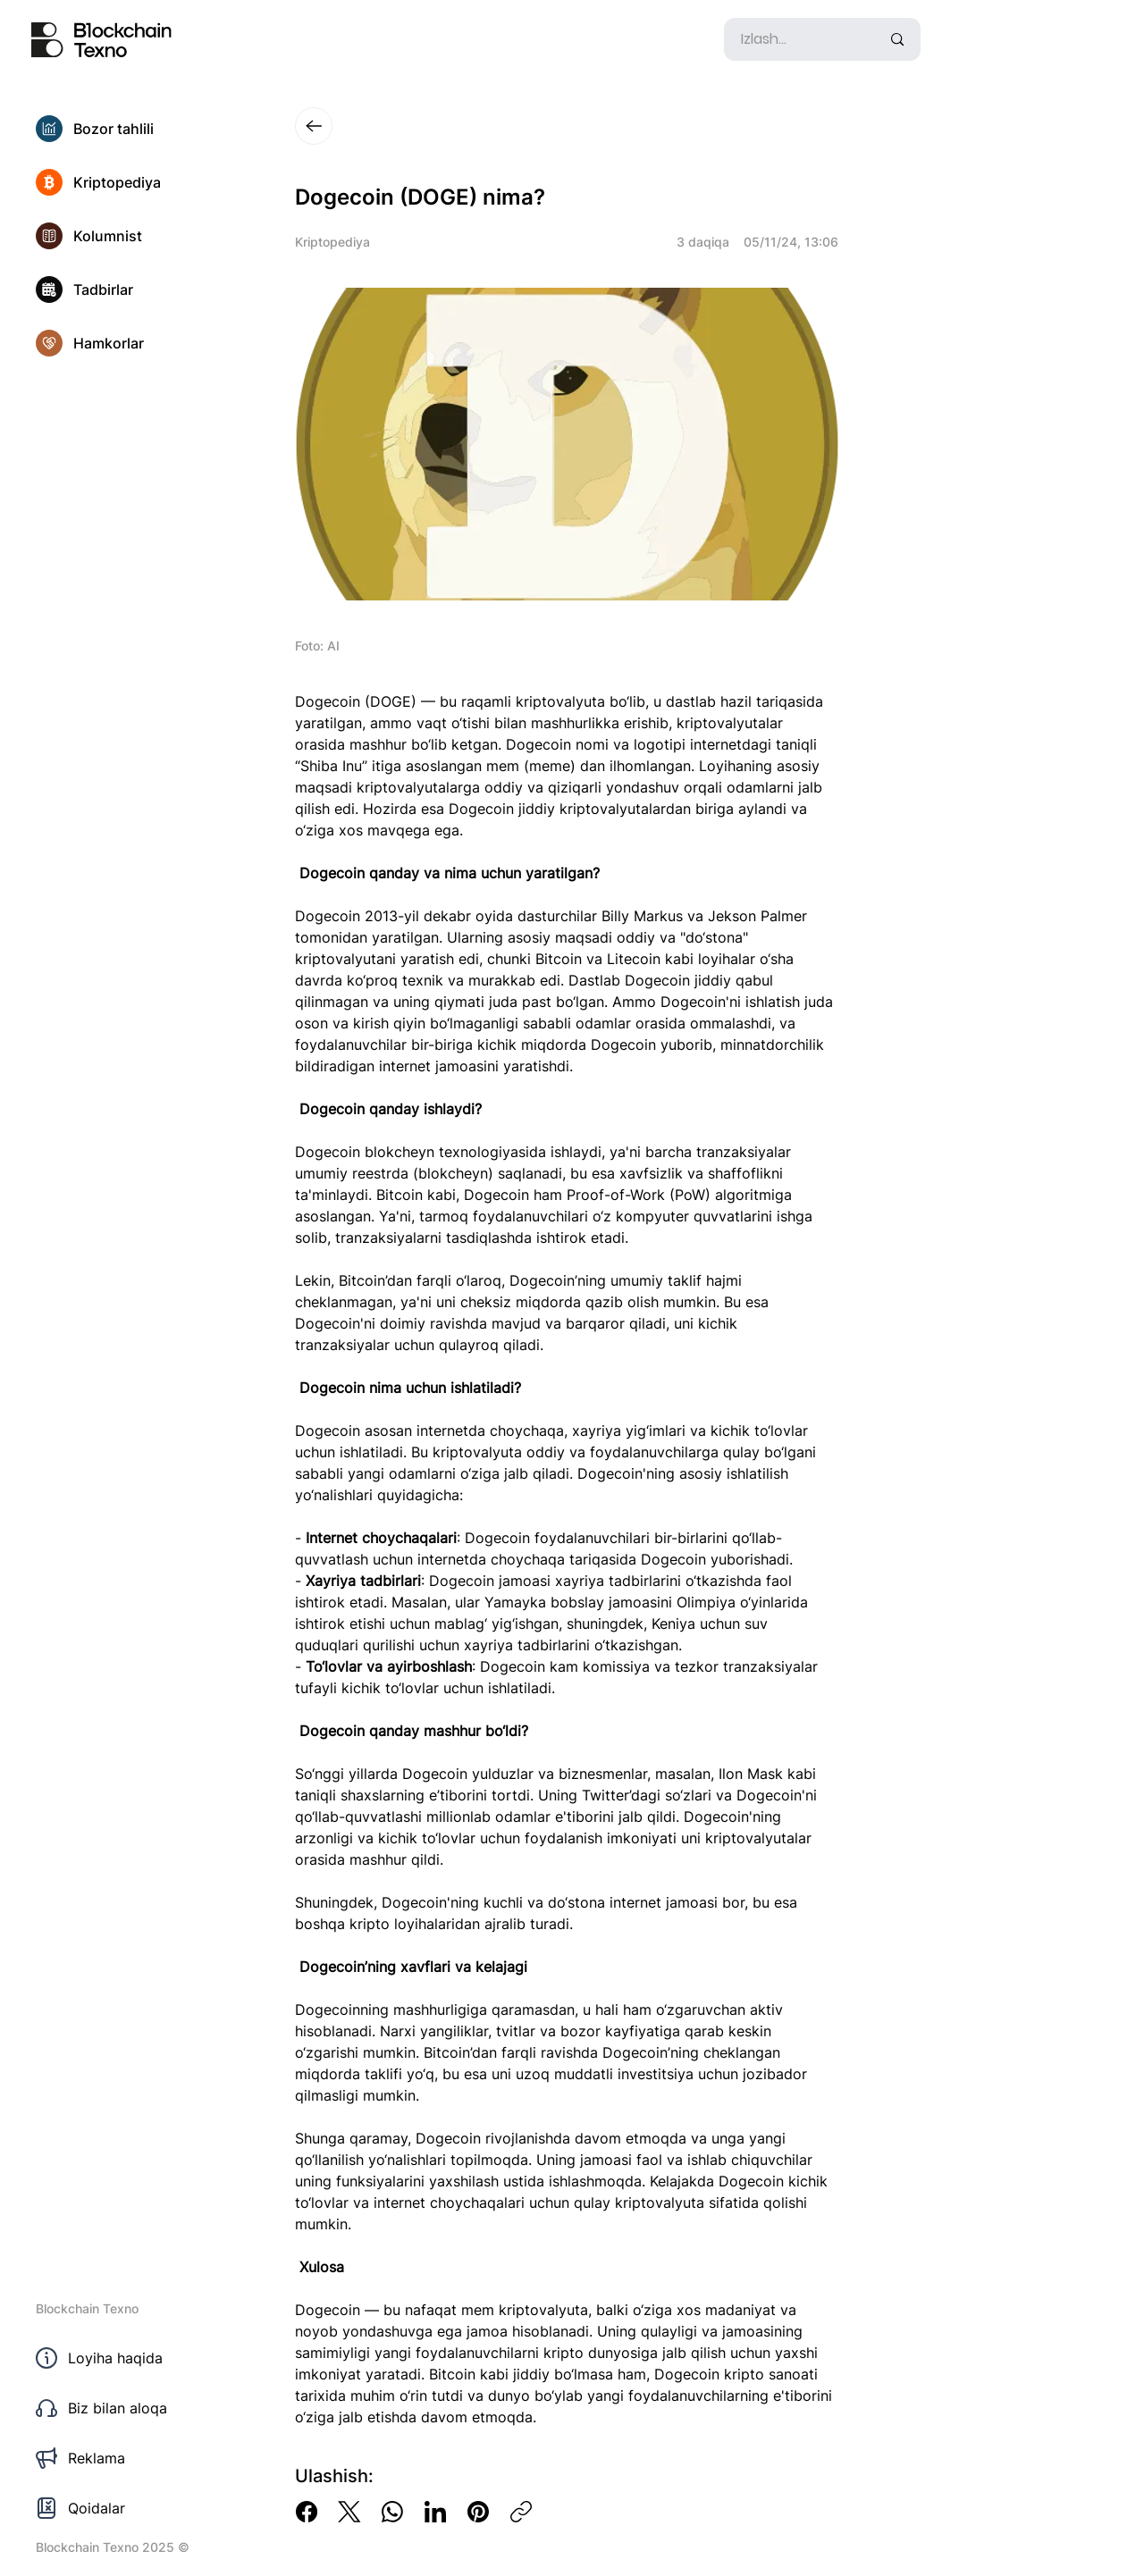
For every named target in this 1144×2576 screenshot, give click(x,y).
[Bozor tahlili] (134, 128)
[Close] (313, 126)
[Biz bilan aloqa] (134, 2408)
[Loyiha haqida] (134, 2358)
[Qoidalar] (134, 2508)
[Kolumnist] (134, 235)
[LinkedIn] (435, 2511)
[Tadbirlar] (134, 289)
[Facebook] (306, 2511)
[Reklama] (134, 2458)
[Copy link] (521, 2511)
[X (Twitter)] (349, 2511)
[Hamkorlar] (134, 343)
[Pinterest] (478, 2511)
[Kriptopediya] (134, 182)
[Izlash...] (797, 39)
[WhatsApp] (392, 2511)
